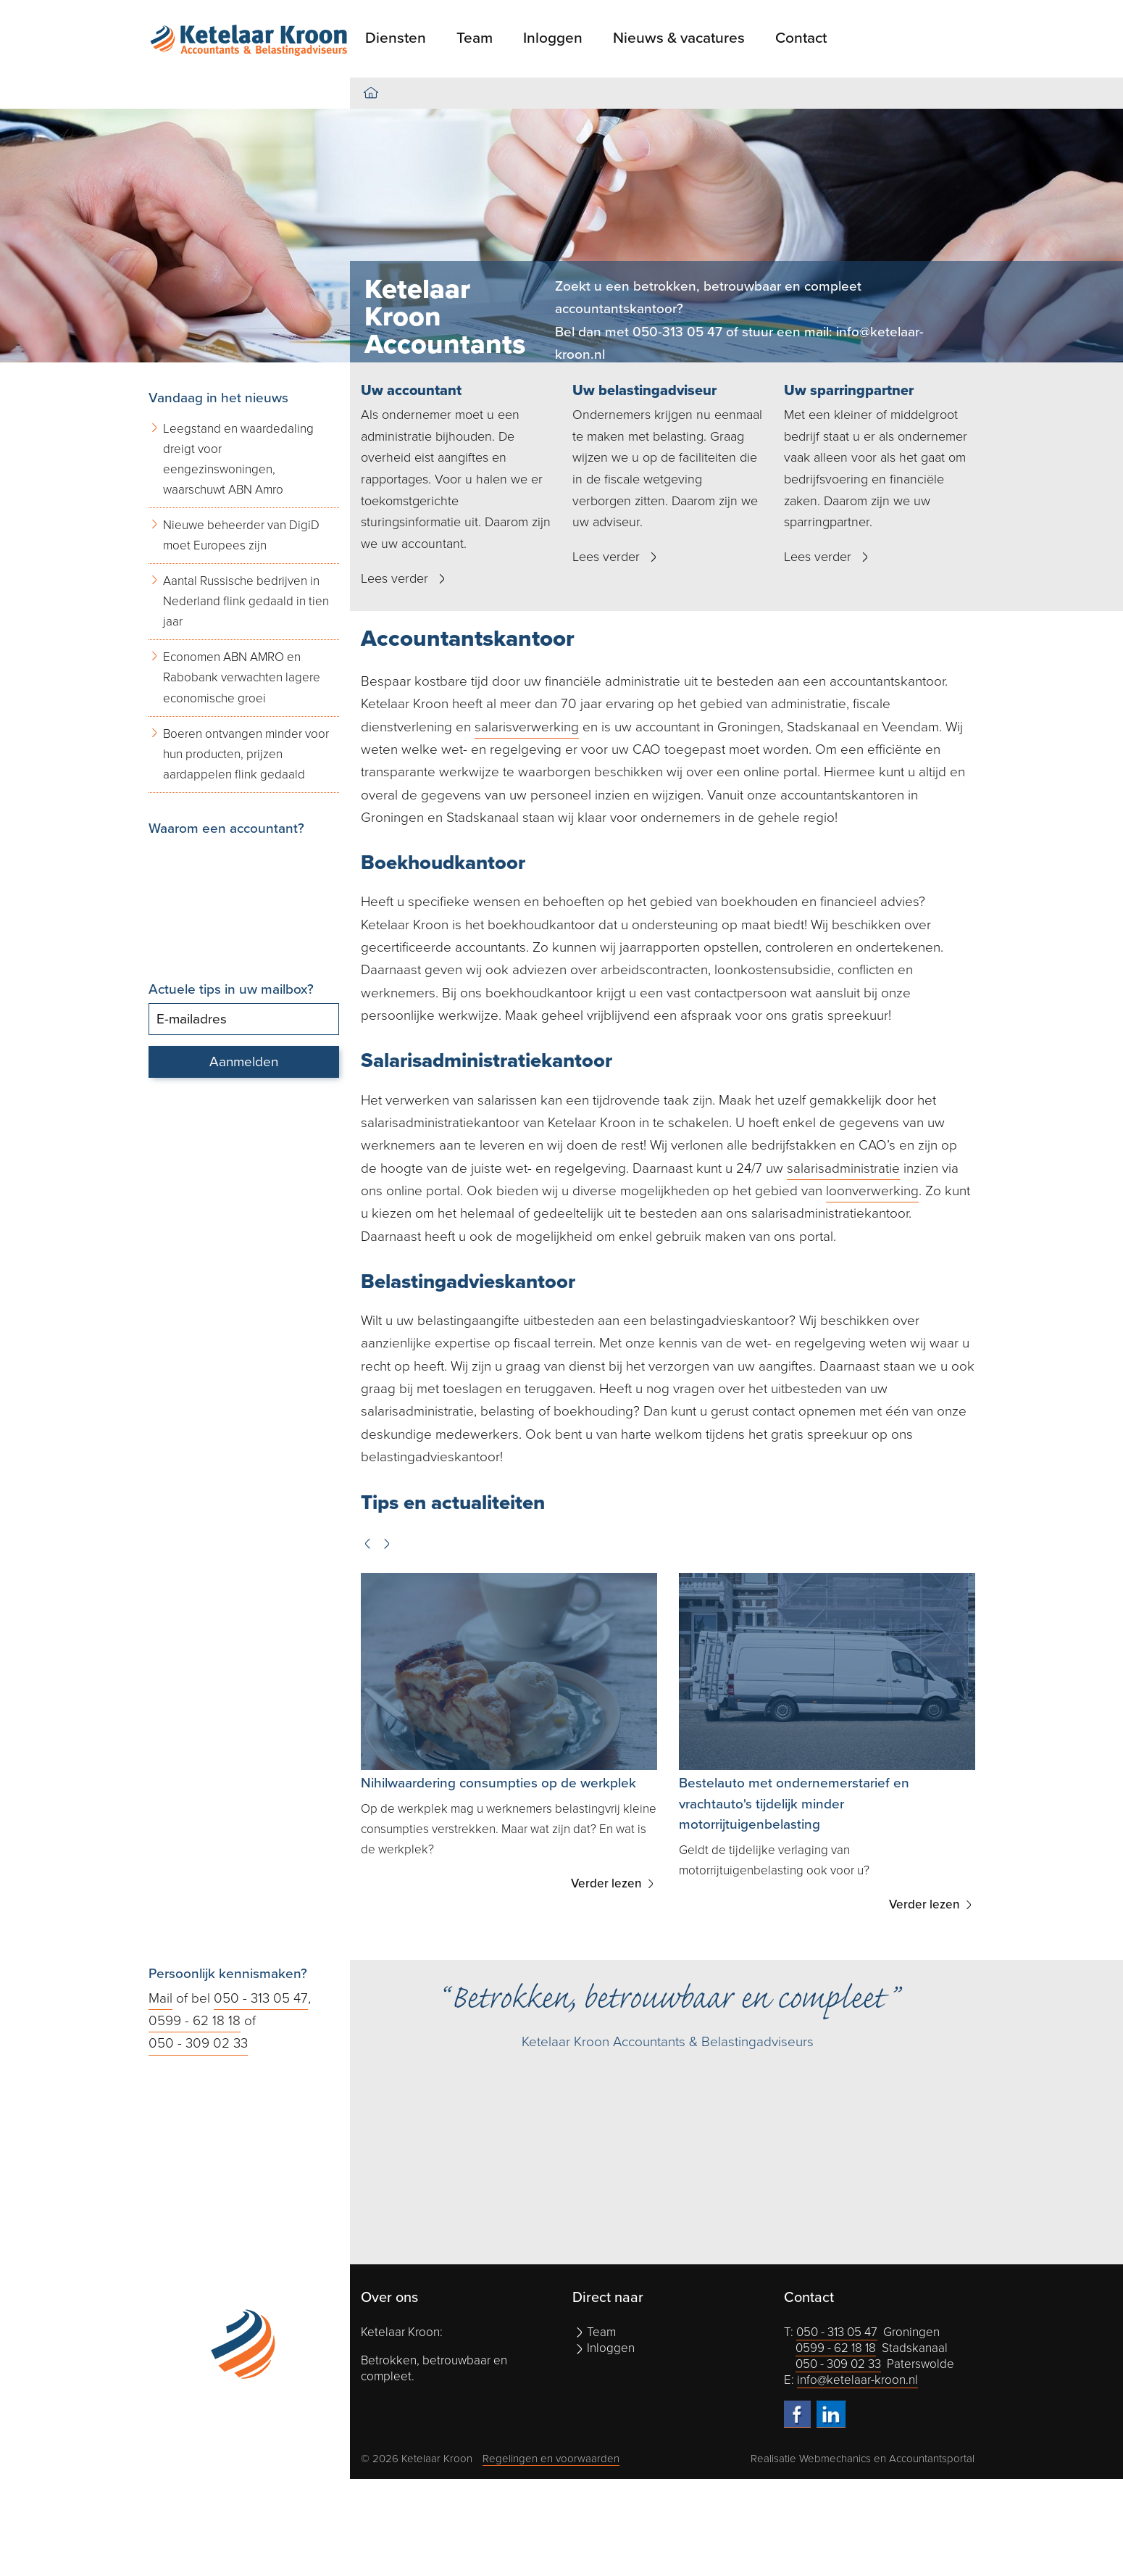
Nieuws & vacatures (679, 38)
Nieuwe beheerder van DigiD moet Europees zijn (241, 535)
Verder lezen (608, 1883)
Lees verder (394, 578)
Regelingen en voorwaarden (551, 2458)
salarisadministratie (843, 1168)
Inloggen (553, 38)
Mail (160, 1998)
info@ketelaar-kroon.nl (857, 2380)
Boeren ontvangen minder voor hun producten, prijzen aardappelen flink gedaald (246, 754)
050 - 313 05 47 (261, 1998)
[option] (561, 235)
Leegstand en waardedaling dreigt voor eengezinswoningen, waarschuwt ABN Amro (238, 459)
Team (474, 38)
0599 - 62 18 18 (195, 2021)
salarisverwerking (527, 727)
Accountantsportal (931, 2458)
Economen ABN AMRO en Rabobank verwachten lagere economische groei (241, 677)
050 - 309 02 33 (198, 2043)
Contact (801, 38)
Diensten (395, 38)
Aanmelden (243, 1062)
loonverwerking (872, 1191)
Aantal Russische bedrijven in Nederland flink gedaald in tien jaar (246, 601)
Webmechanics (835, 2458)
